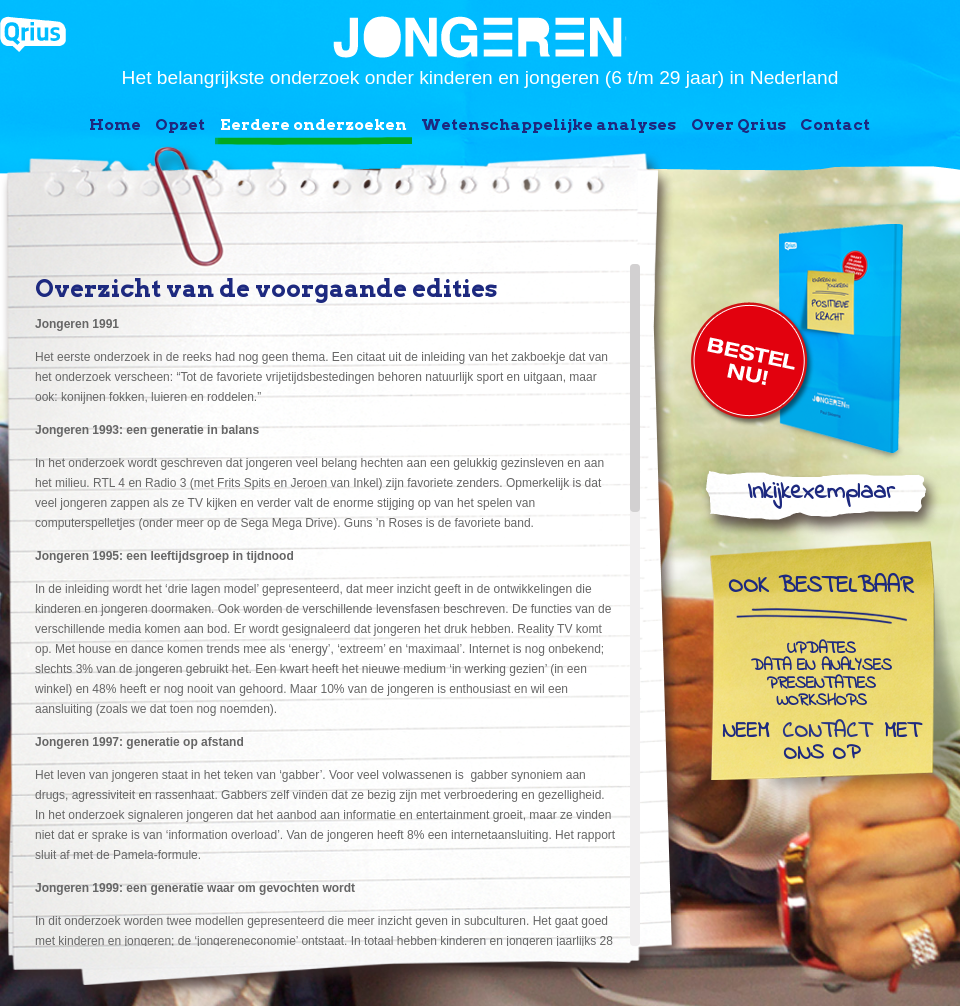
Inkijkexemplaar (820, 496)
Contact (835, 124)
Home (115, 124)
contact (826, 733)
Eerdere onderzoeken (313, 124)
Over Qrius (738, 124)
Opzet (180, 124)
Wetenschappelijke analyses (548, 124)
